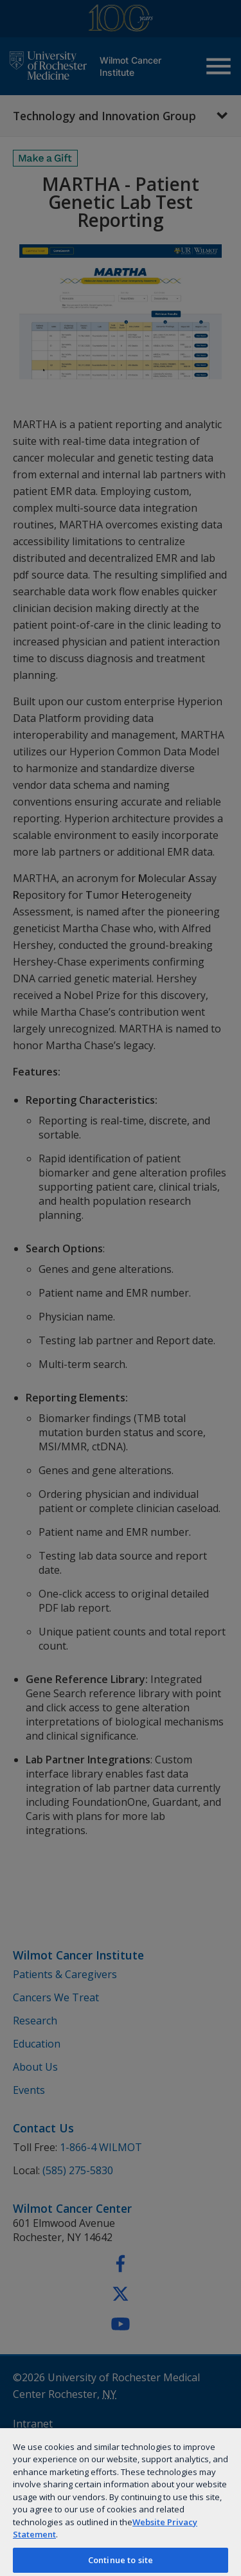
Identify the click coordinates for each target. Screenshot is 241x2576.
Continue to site (120, 2560)
